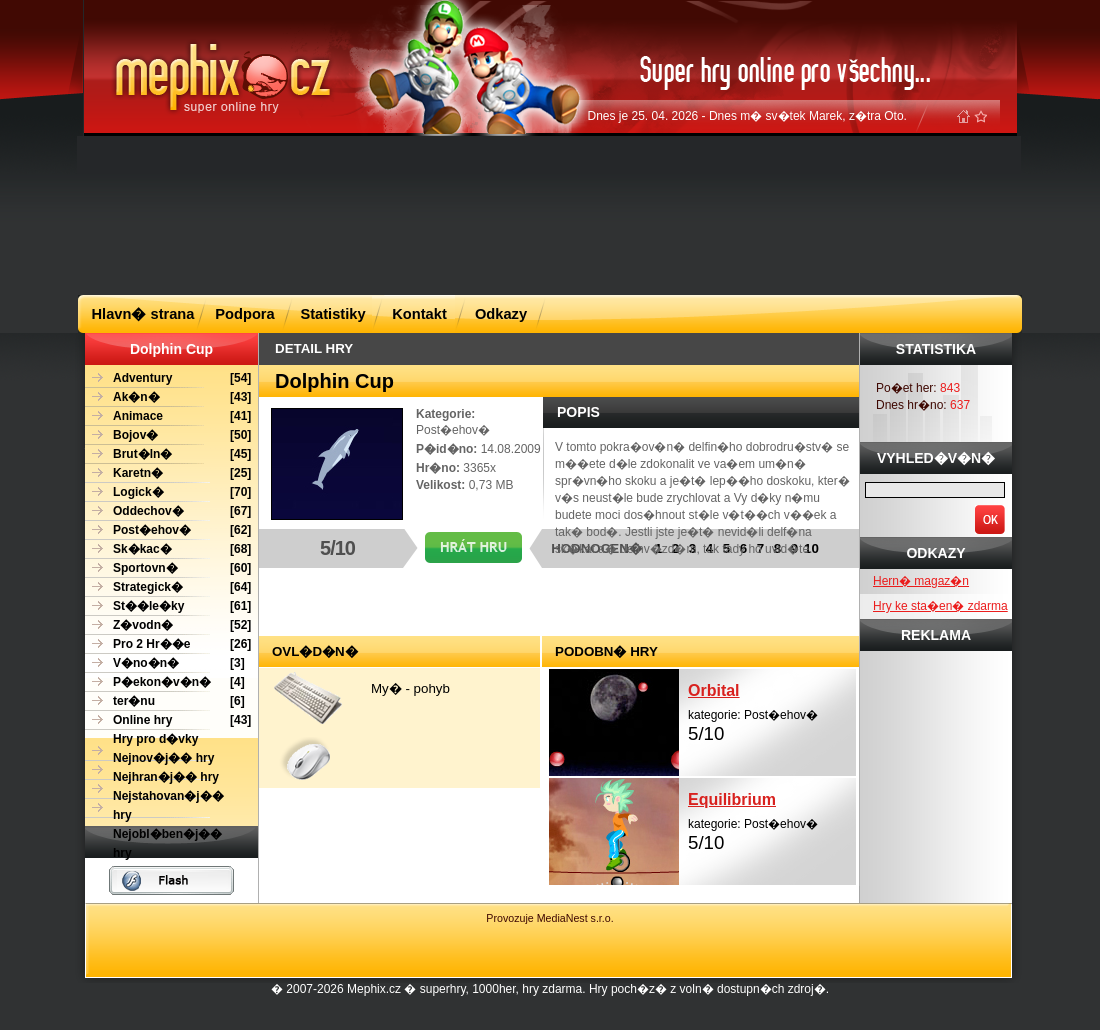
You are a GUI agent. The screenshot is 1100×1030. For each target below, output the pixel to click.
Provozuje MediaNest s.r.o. (549, 918)
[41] (168, 416)
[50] (168, 435)
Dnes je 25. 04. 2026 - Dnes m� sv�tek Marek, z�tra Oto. (747, 116)
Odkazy (501, 314)
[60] (168, 568)
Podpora (244, 314)
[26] (168, 644)
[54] (168, 378)
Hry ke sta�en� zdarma (940, 606)
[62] (168, 530)
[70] (168, 492)
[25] (168, 473)
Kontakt (419, 314)
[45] (168, 454)
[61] (168, 606)
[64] (168, 587)
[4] (165, 682)
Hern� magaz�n (921, 581)
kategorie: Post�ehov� (772, 710)
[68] (168, 549)
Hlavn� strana (143, 314)
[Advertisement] (280, 214)
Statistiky (332, 314)
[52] (168, 625)
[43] (168, 397)
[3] (165, 663)
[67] (168, 511)
